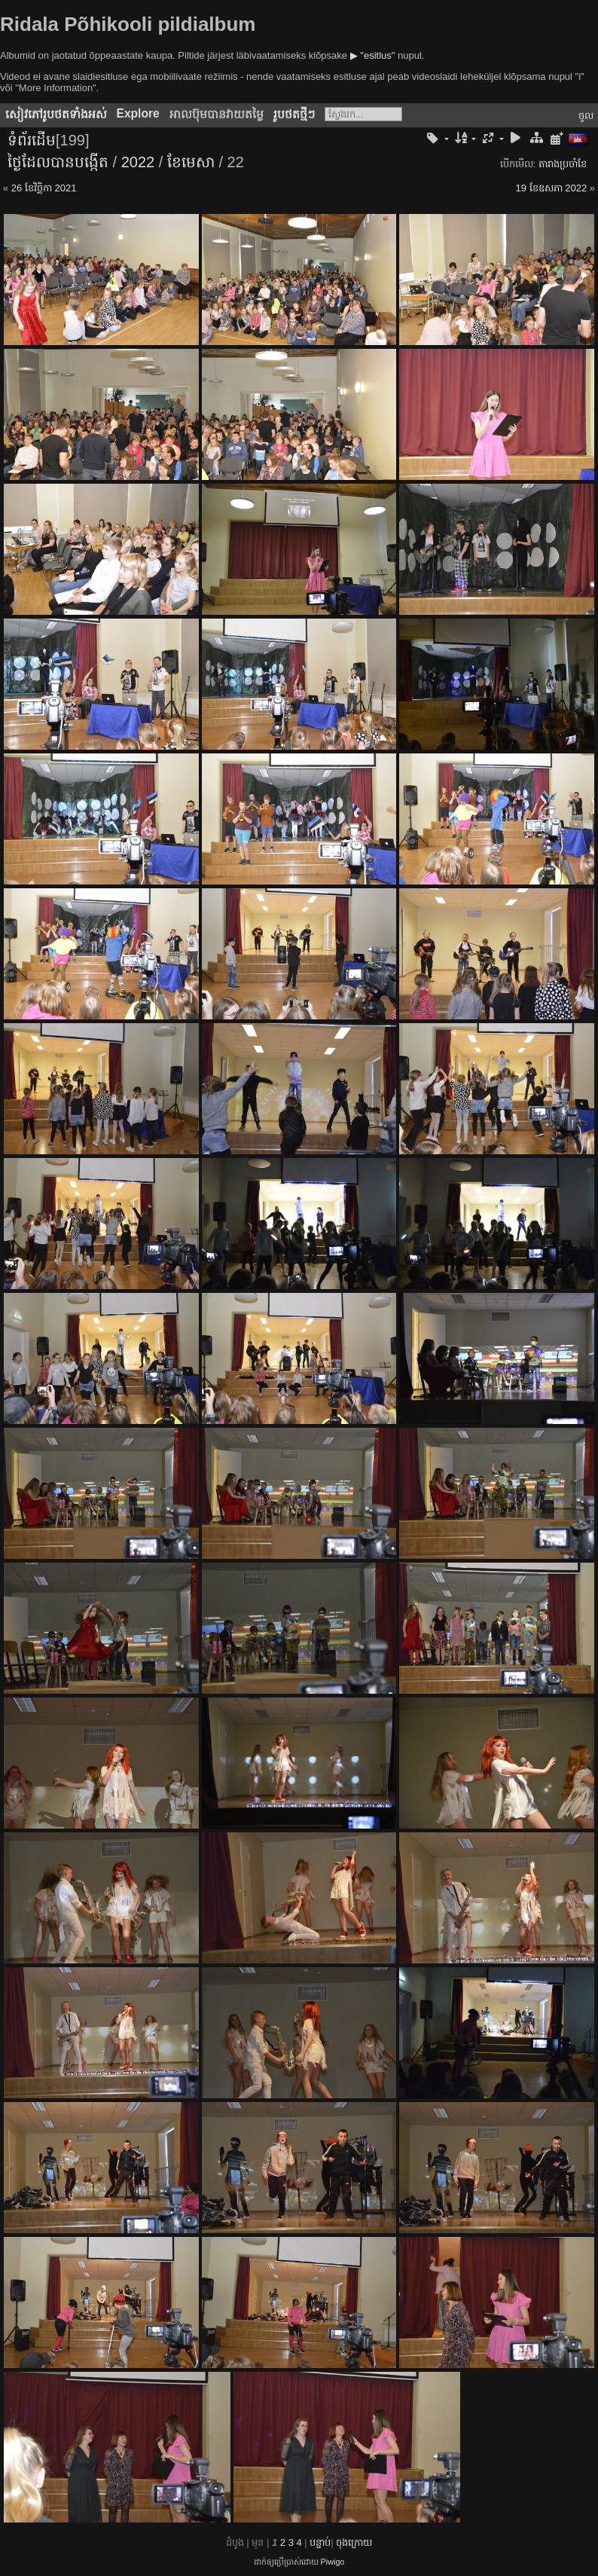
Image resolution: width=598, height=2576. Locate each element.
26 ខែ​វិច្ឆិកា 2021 (44, 188)
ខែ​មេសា (191, 162)
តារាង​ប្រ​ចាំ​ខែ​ (563, 164)
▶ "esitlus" (372, 55)
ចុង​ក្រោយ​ (354, 2542)
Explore (138, 113)
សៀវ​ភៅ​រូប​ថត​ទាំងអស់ (56, 114)
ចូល (585, 115)
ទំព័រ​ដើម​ (32, 140)
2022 (138, 162)
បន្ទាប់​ (320, 2542)
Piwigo (333, 2561)
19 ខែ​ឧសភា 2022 (551, 188)
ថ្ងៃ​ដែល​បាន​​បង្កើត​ (58, 162)
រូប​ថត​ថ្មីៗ (294, 114)
